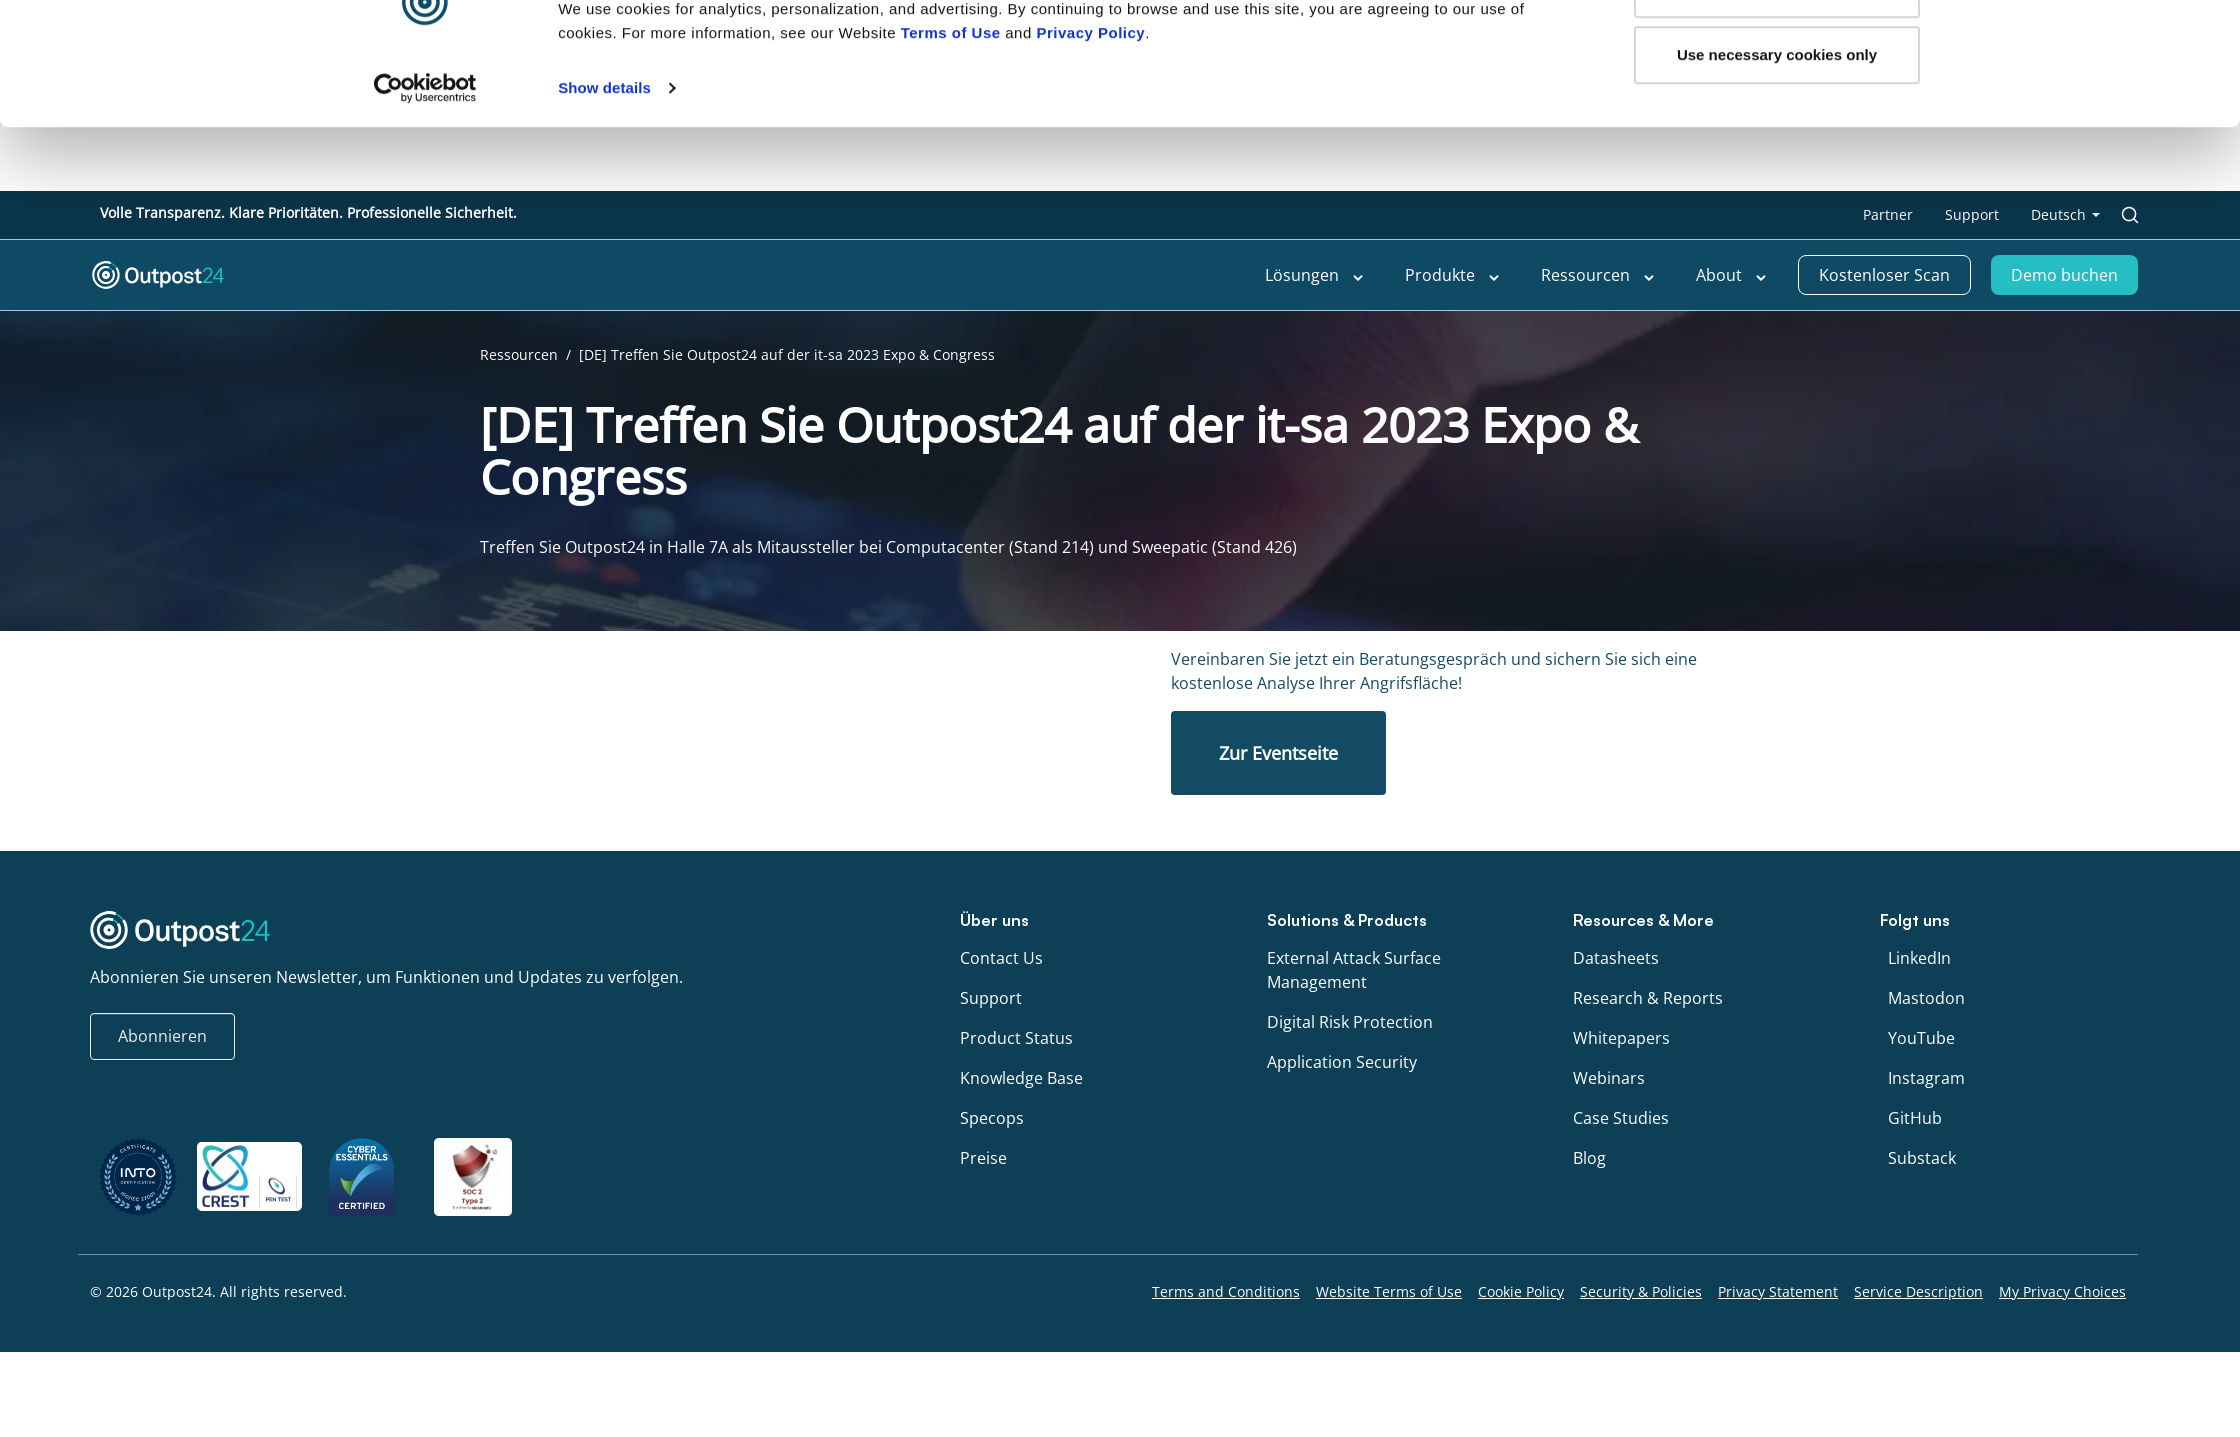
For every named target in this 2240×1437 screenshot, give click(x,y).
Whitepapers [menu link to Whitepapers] (1621, 1038)
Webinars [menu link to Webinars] (1609, 1078)
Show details (604, 151)
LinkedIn (1919, 958)
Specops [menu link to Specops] (992, 1118)
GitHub (1915, 1118)
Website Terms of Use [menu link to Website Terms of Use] (1389, 1291)
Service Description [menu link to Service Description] (1918, 1291)
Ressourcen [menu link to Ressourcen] (1598, 276)
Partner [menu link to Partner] (1888, 214)
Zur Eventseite (1278, 753)
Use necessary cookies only (1777, 118)
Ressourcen (519, 354)
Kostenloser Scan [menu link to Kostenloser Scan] (1884, 275)
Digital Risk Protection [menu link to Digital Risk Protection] (1350, 1022)
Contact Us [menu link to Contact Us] (1001, 958)
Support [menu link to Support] (1972, 214)
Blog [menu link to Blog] (1589, 1158)
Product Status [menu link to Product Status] (1016, 1038)
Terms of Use (951, 96)
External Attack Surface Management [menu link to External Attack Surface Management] (1354, 970)
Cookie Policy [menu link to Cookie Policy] (1521, 1291)
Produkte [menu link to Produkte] (1453, 276)
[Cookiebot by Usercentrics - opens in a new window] (425, 152)
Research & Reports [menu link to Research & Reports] (1648, 998)
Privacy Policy (1090, 96)
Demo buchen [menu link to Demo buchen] (2064, 275)
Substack (1922, 1158)
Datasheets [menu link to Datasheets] (1616, 958)
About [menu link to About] (1732, 276)
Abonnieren (162, 1036)
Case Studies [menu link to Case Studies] (1621, 1118)
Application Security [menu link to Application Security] (1342, 1062)
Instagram (1926, 1078)
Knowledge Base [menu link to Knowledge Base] (1021, 1078)
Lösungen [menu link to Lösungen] (1315, 276)
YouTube (1921, 1038)
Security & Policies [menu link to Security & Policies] (1641, 1291)
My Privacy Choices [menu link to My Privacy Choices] (2062, 1291)
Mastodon (1926, 998)
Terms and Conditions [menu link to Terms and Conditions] (1226, 1291)
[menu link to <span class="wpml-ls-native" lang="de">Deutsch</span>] (2065, 215)
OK (1777, 52)
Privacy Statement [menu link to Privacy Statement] (1778, 1291)
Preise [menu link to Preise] (983, 1158)
